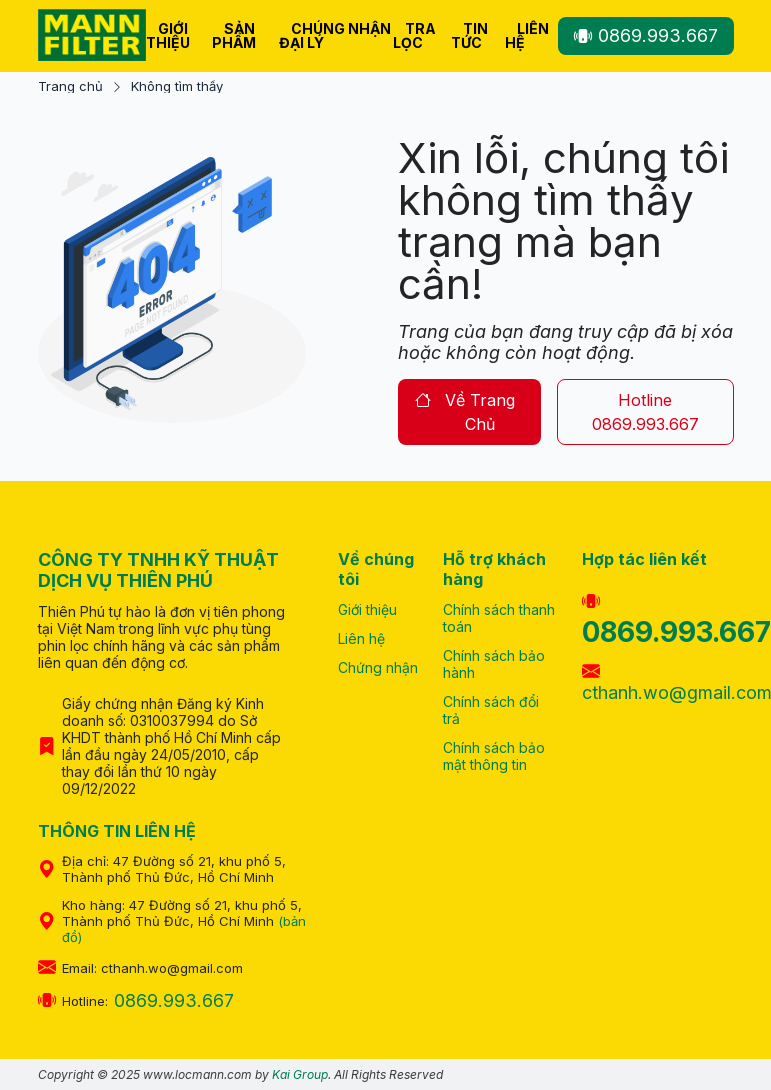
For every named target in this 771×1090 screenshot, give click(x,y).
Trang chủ (70, 86)
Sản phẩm (234, 35)
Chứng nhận (378, 667)
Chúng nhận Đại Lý (335, 35)
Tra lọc (414, 35)
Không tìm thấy (177, 86)
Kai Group (300, 1074)
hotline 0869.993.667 (645, 412)
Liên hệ (527, 35)
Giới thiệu (168, 35)
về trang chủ (465, 412)
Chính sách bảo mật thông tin (494, 756)
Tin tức (469, 35)
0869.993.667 (646, 35)
